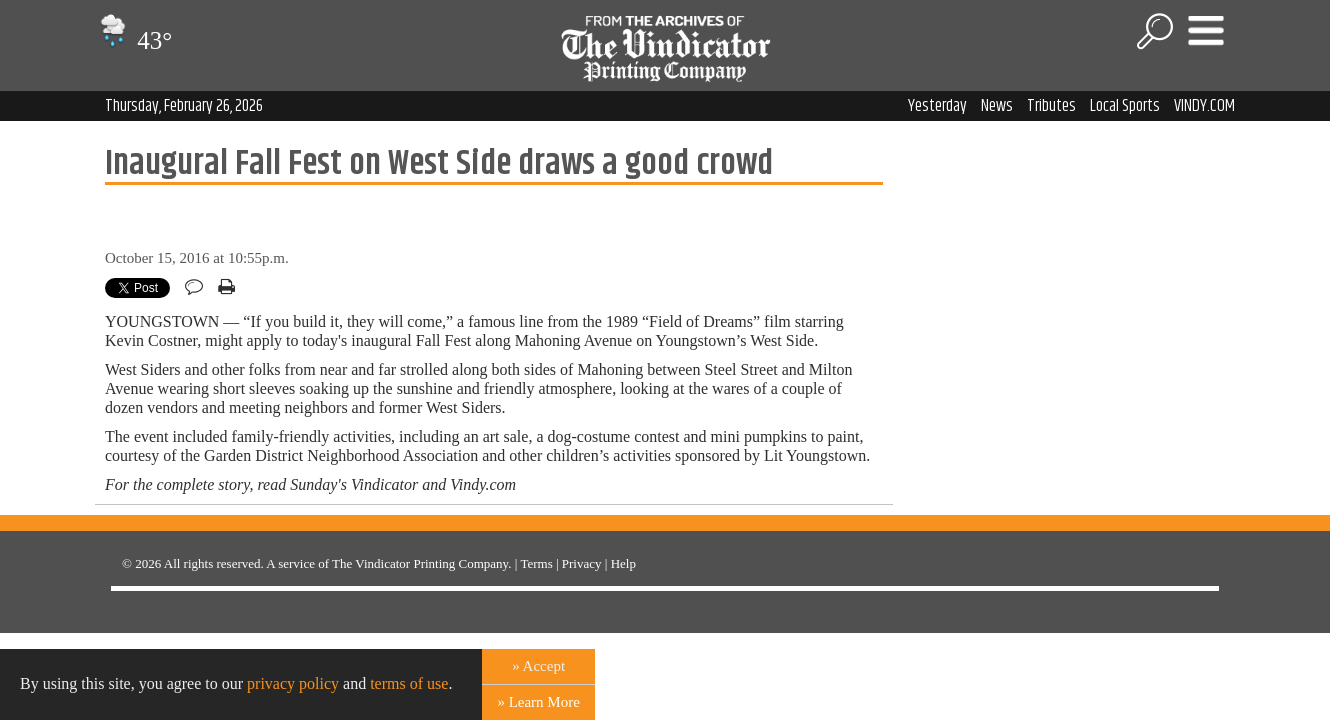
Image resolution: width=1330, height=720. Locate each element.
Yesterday (937, 106)
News (997, 106)
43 (133, 40)
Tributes (1051, 106)
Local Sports (1125, 106)
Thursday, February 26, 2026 (184, 106)
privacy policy (293, 683)
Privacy (582, 563)
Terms (536, 563)
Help (623, 563)
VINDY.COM (1204, 106)
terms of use (409, 683)
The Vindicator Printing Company (420, 563)
